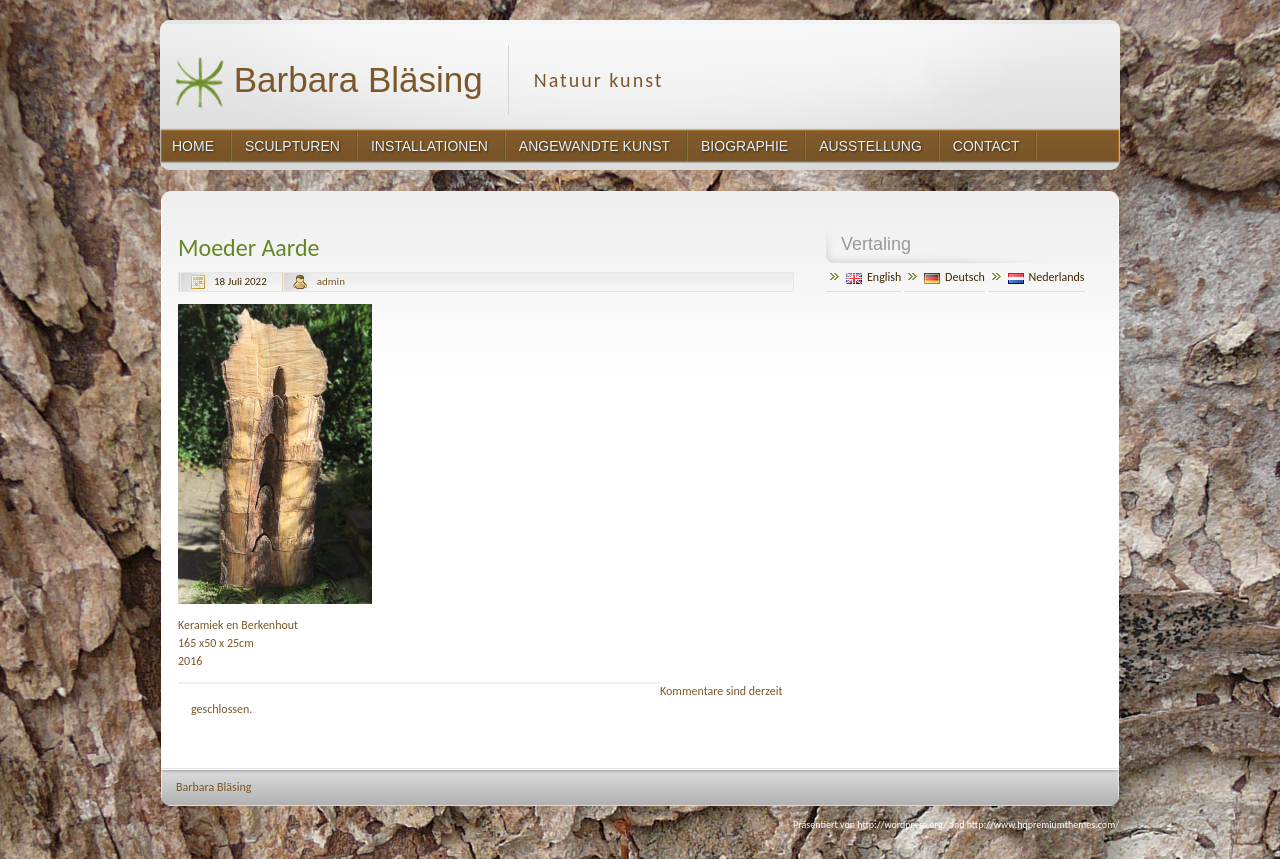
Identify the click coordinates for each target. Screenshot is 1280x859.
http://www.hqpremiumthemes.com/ (1043, 824)
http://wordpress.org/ (902, 824)
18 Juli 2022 (240, 281)
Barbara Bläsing (328, 82)
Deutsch (954, 277)
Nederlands (1046, 277)
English (873, 277)
